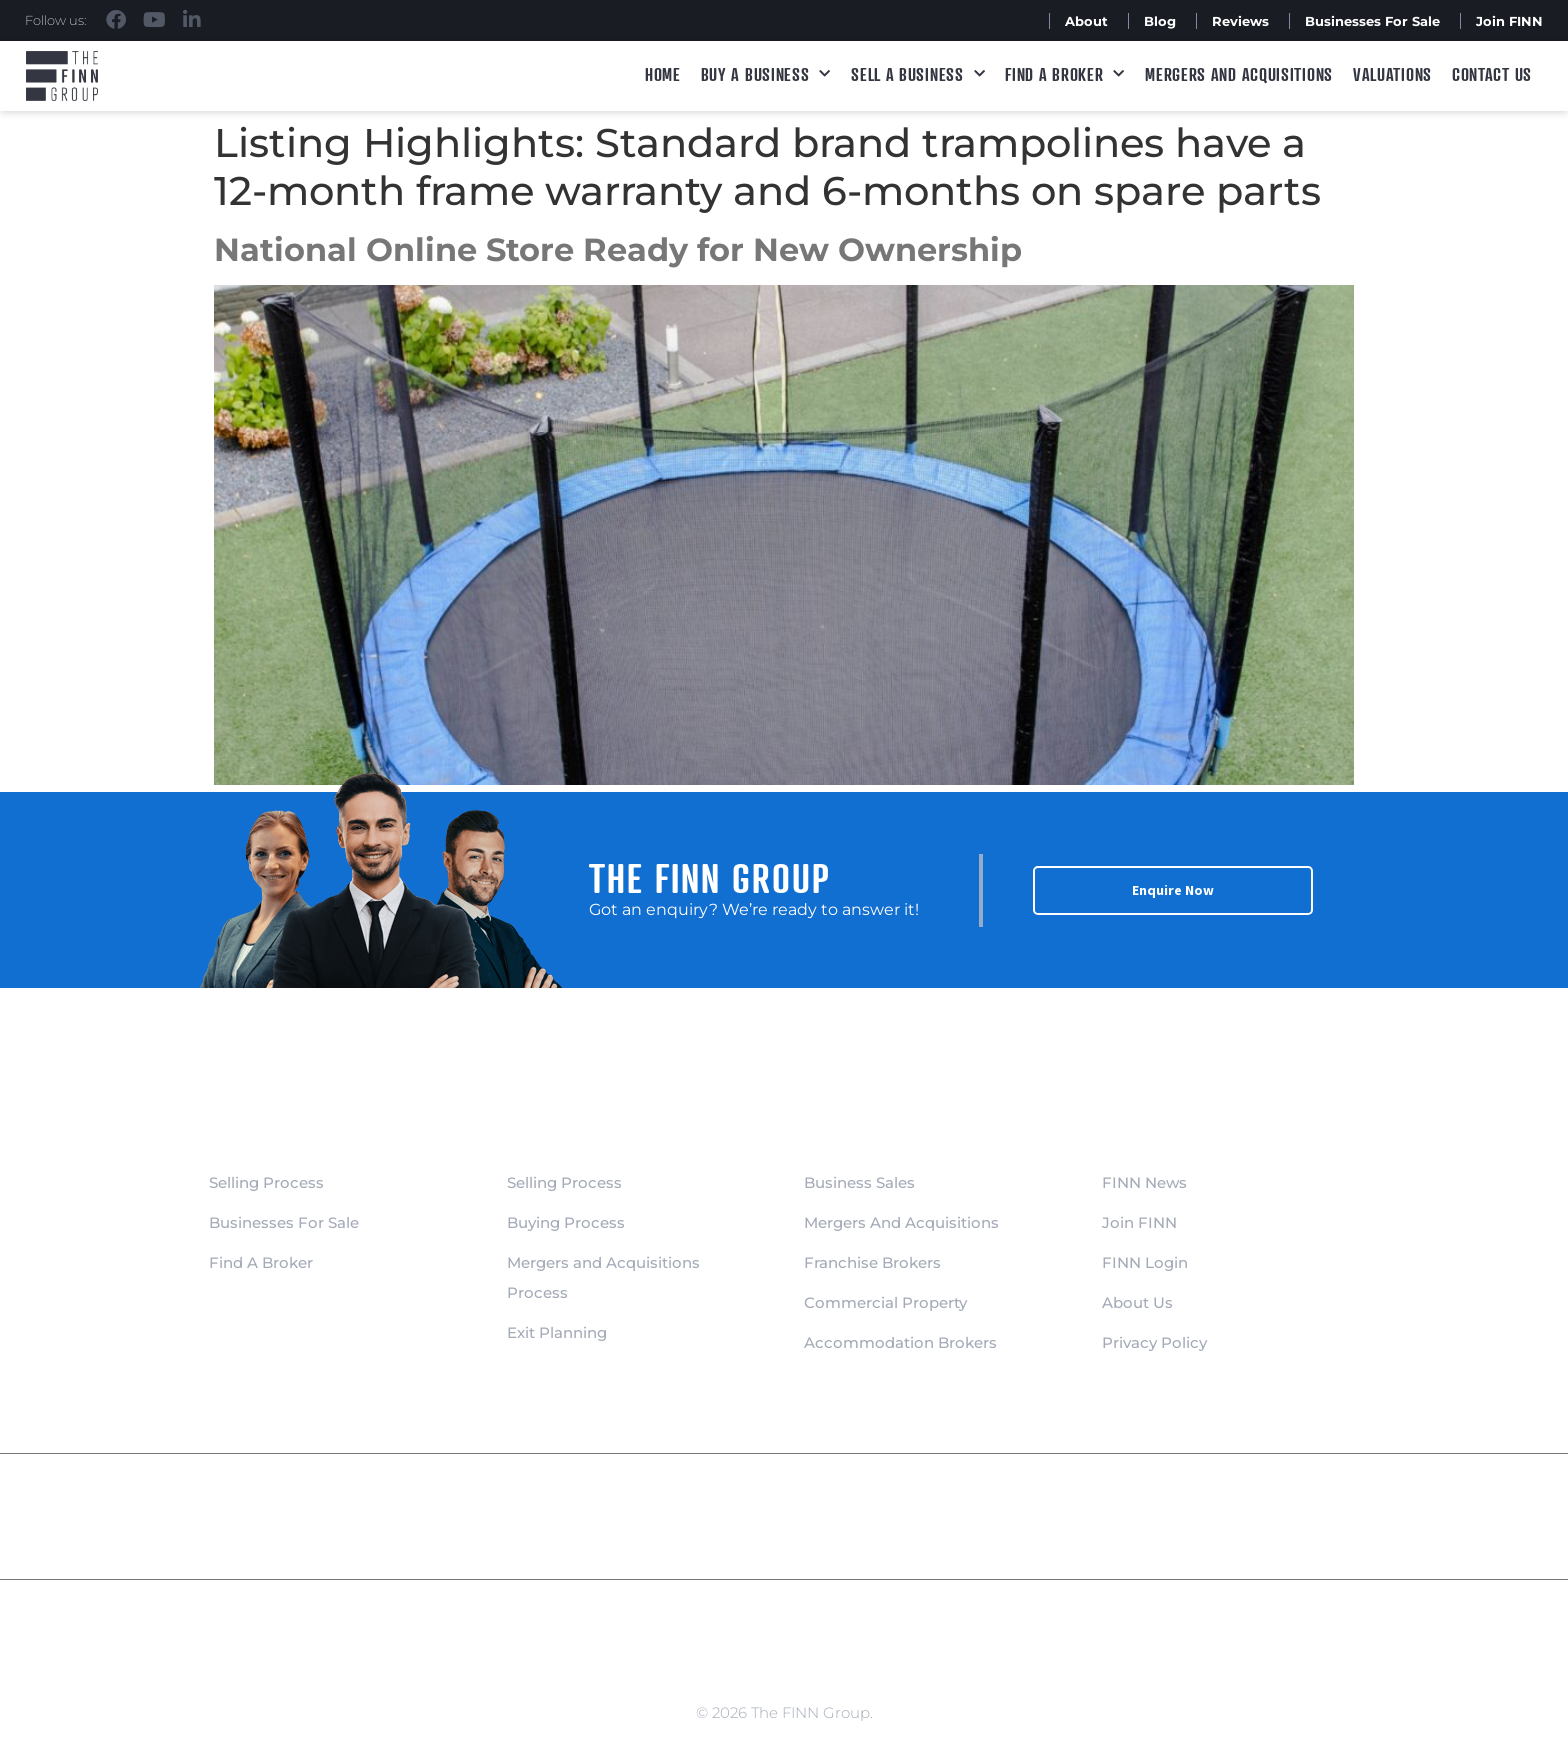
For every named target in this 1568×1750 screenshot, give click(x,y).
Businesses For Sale (1372, 21)
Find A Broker (1065, 74)
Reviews (1240, 21)
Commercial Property (885, 1302)
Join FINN (1509, 21)
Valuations (1392, 74)
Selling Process (266, 1182)
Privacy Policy (1154, 1342)
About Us (1137, 1302)
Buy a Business (766, 74)
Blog (1160, 21)
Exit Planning (557, 1332)
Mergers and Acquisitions (1239, 74)
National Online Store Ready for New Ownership (618, 249)
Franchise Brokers (872, 1262)
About (1086, 21)
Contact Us (1492, 74)
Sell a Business (918, 74)
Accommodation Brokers (900, 1342)
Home (663, 74)
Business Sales (859, 1182)
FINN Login (1145, 1262)
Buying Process (566, 1222)
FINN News (1144, 1182)
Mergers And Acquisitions (901, 1222)
